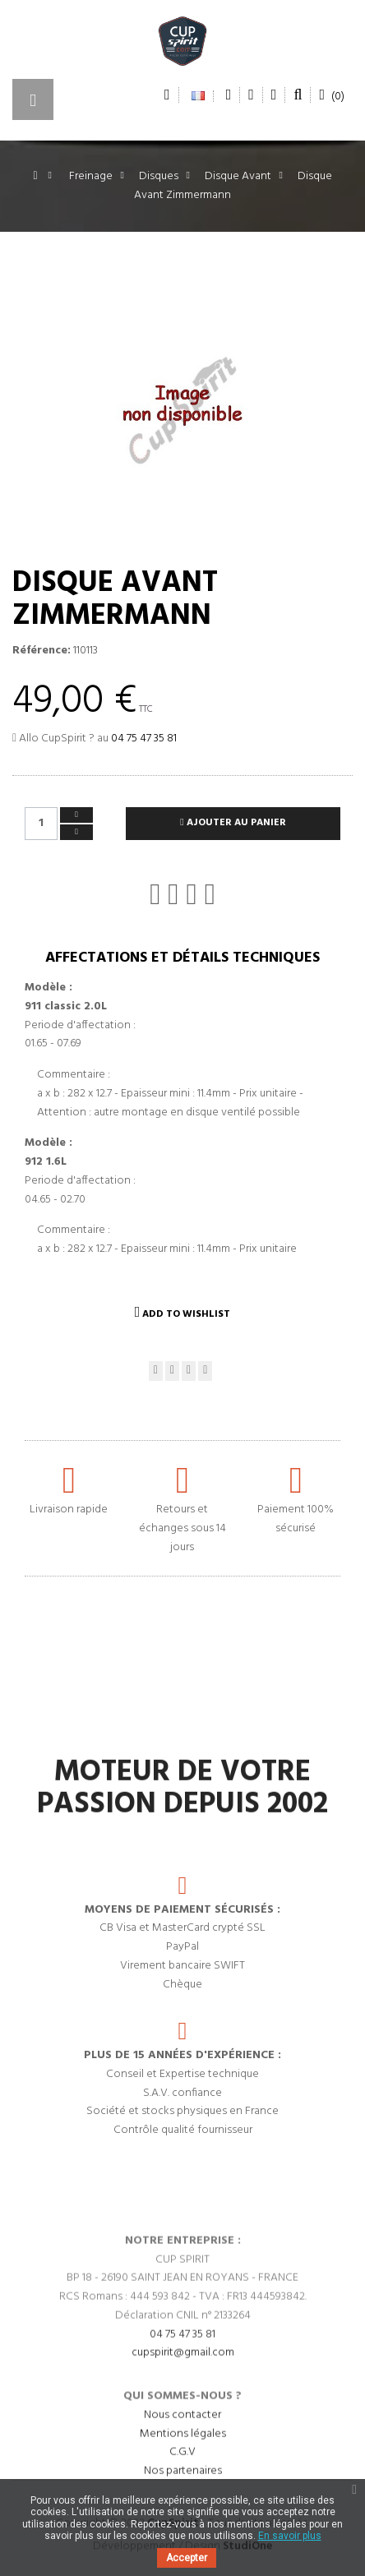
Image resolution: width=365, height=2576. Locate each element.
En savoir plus (289, 2535)
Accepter (186, 2558)
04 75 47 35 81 (144, 738)
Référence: (41, 651)
